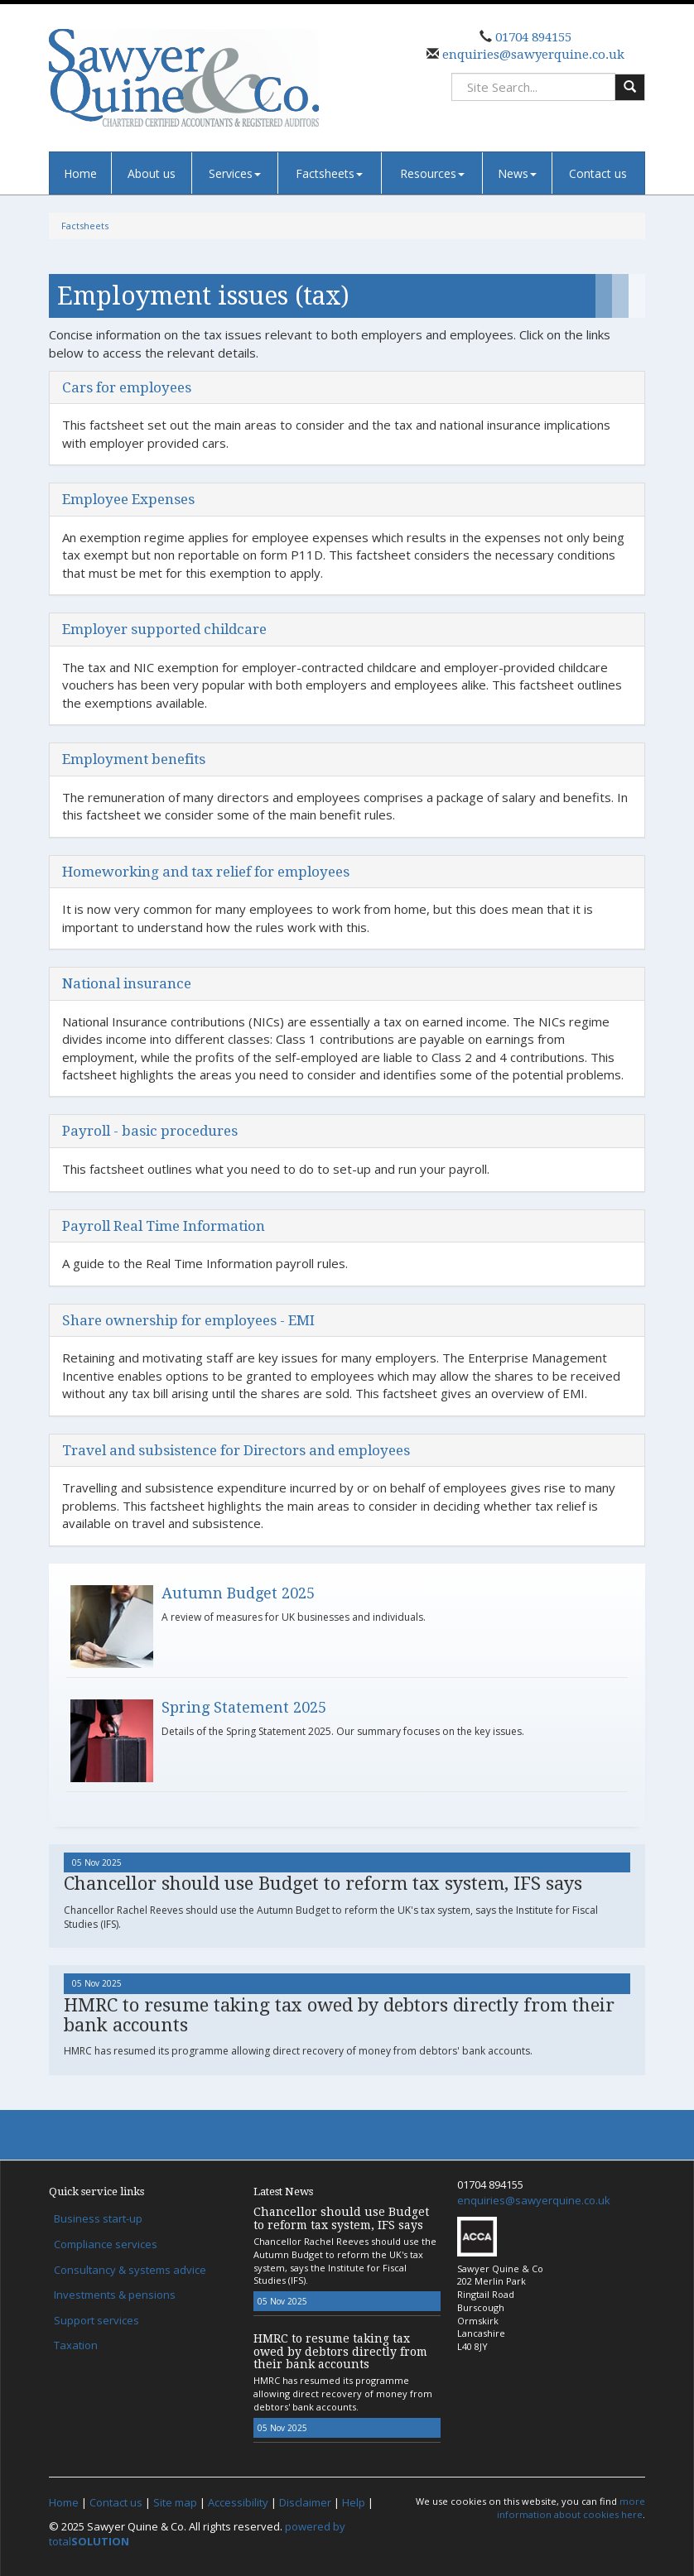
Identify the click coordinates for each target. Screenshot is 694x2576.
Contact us (598, 173)
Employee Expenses (128, 499)
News (517, 173)
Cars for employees (126, 387)
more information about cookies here (571, 2508)
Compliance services (105, 2244)
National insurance (126, 983)
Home (80, 173)
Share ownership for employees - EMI (188, 1320)
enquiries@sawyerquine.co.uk (531, 54)
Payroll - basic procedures (150, 1130)
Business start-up (98, 2218)
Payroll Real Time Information (163, 1226)
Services (235, 173)
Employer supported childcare (164, 629)
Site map (175, 2502)
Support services (96, 2320)
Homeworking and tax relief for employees (205, 871)
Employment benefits (133, 759)
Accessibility (238, 2502)
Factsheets (329, 173)
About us (152, 173)
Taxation (76, 2345)
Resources (432, 173)
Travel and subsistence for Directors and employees (236, 1450)
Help (353, 2502)
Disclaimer (305, 2502)
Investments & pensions (115, 2294)
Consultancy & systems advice (130, 2269)
